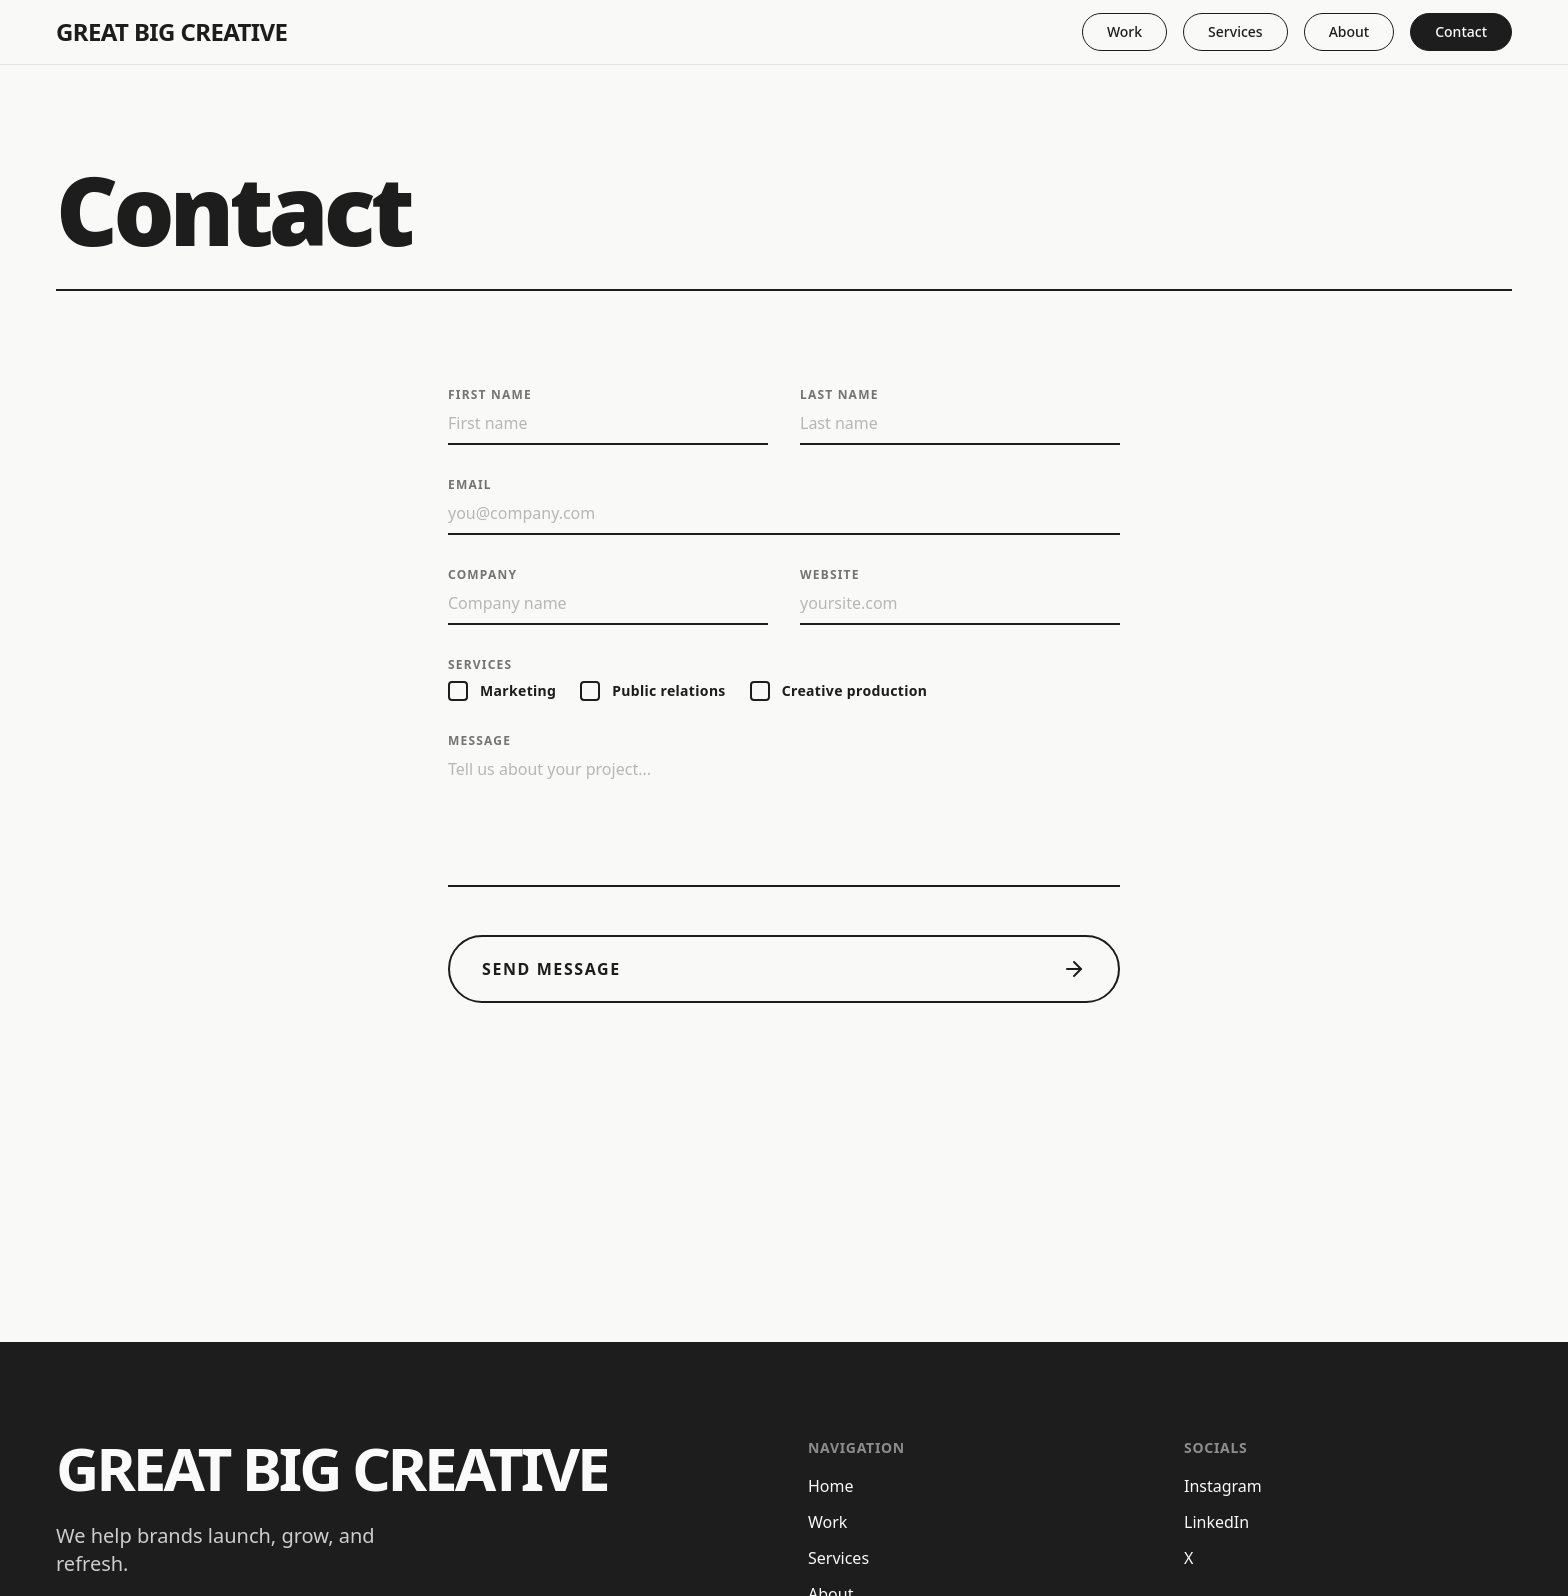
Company (482, 575)
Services (1235, 31)
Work (1124, 31)
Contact (1461, 31)
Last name (839, 395)
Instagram (1223, 1486)
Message (479, 741)
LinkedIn (1216, 1522)
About (1349, 31)
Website (830, 575)
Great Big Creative (171, 32)
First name (490, 395)
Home (831, 1486)
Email (470, 485)
